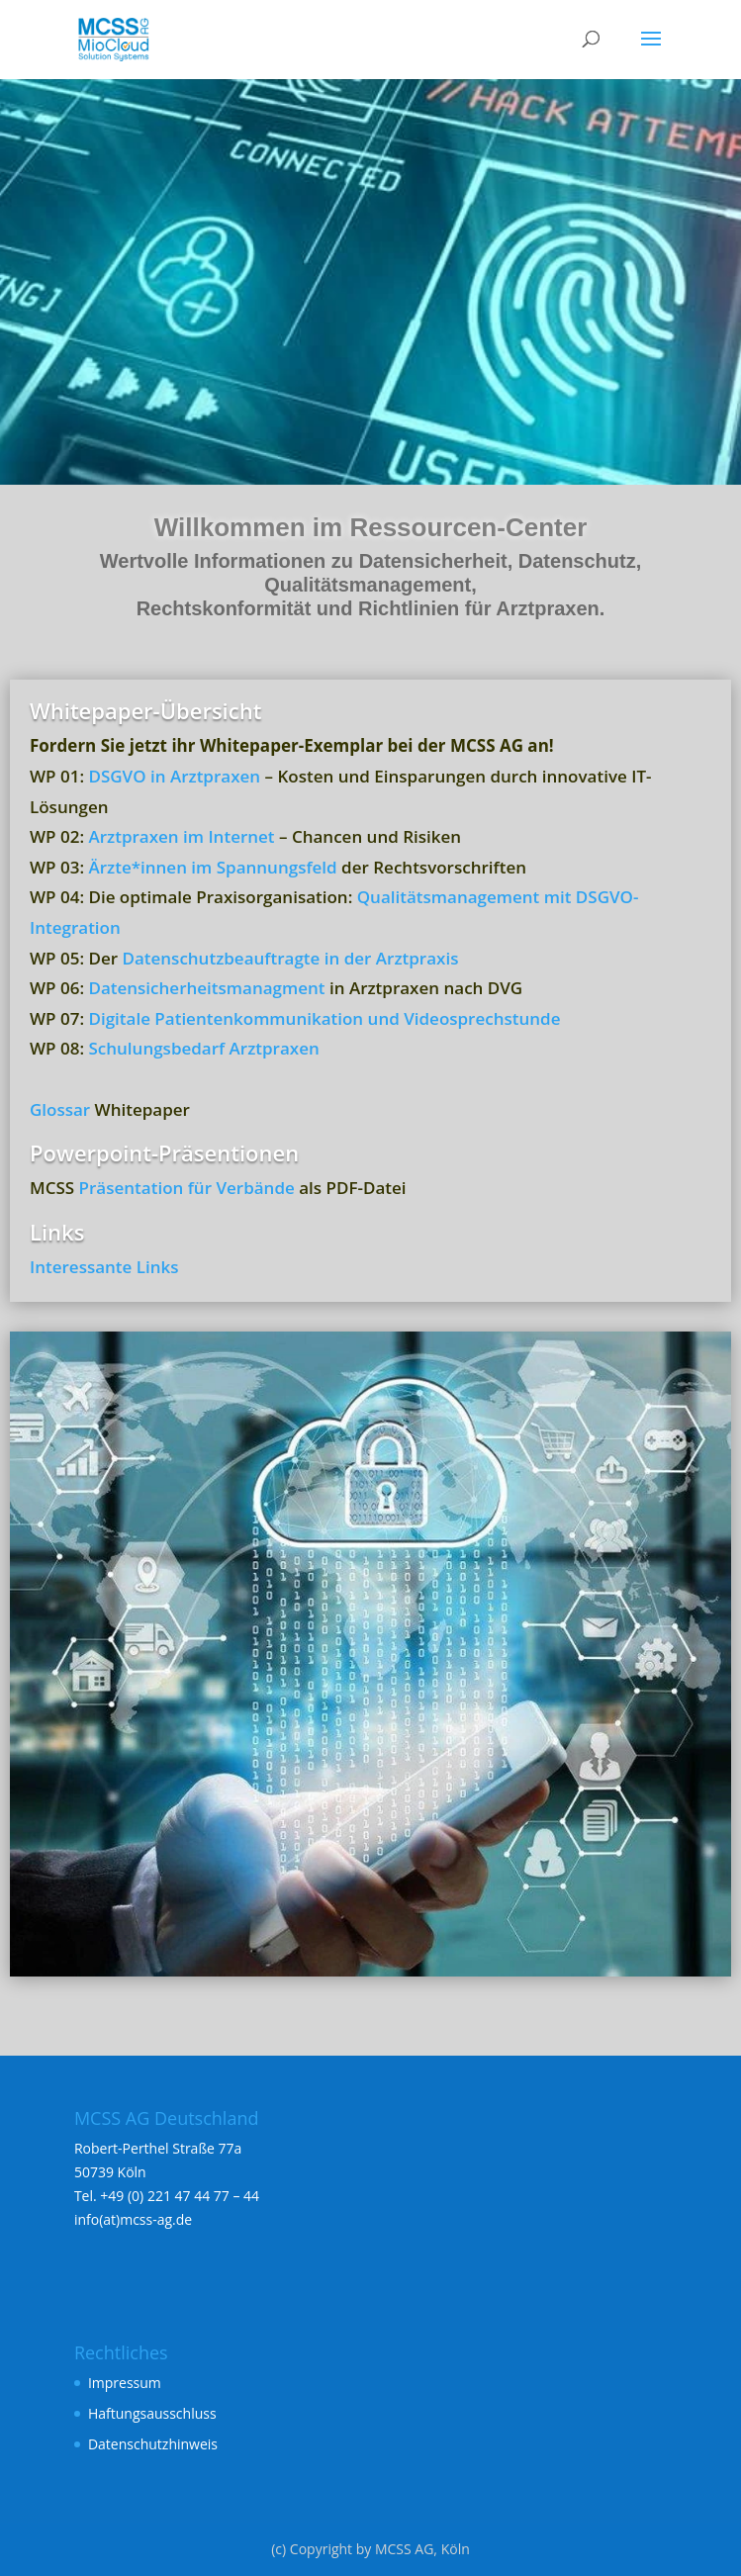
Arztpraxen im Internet (181, 836)
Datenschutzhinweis (153, 2444)
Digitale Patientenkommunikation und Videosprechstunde (324, 1018)
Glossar (60, 1109)
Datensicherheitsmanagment (206, 987)
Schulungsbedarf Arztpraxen (203, 1048)
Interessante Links (104, 1266)
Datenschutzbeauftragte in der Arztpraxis (290, 958)
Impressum (124, 2382)
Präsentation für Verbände (187, 1187)
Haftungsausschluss (152, 2413)
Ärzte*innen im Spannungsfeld (212, 867)
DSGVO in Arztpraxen (174, 776)
